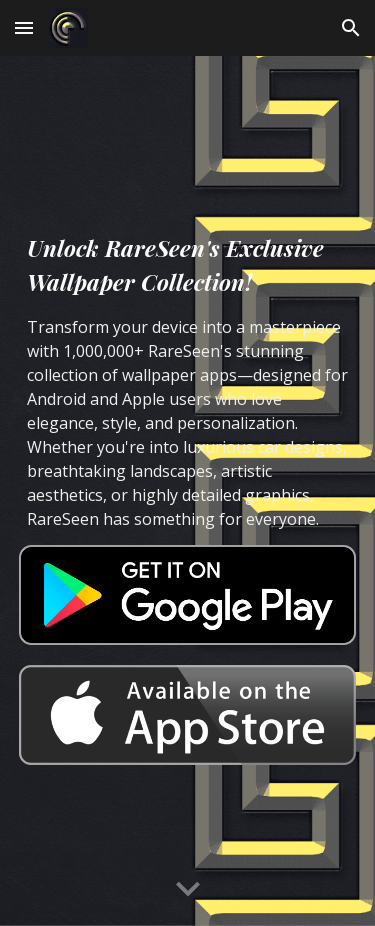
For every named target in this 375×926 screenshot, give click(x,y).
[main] (188, 381)
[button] (24, 27)
